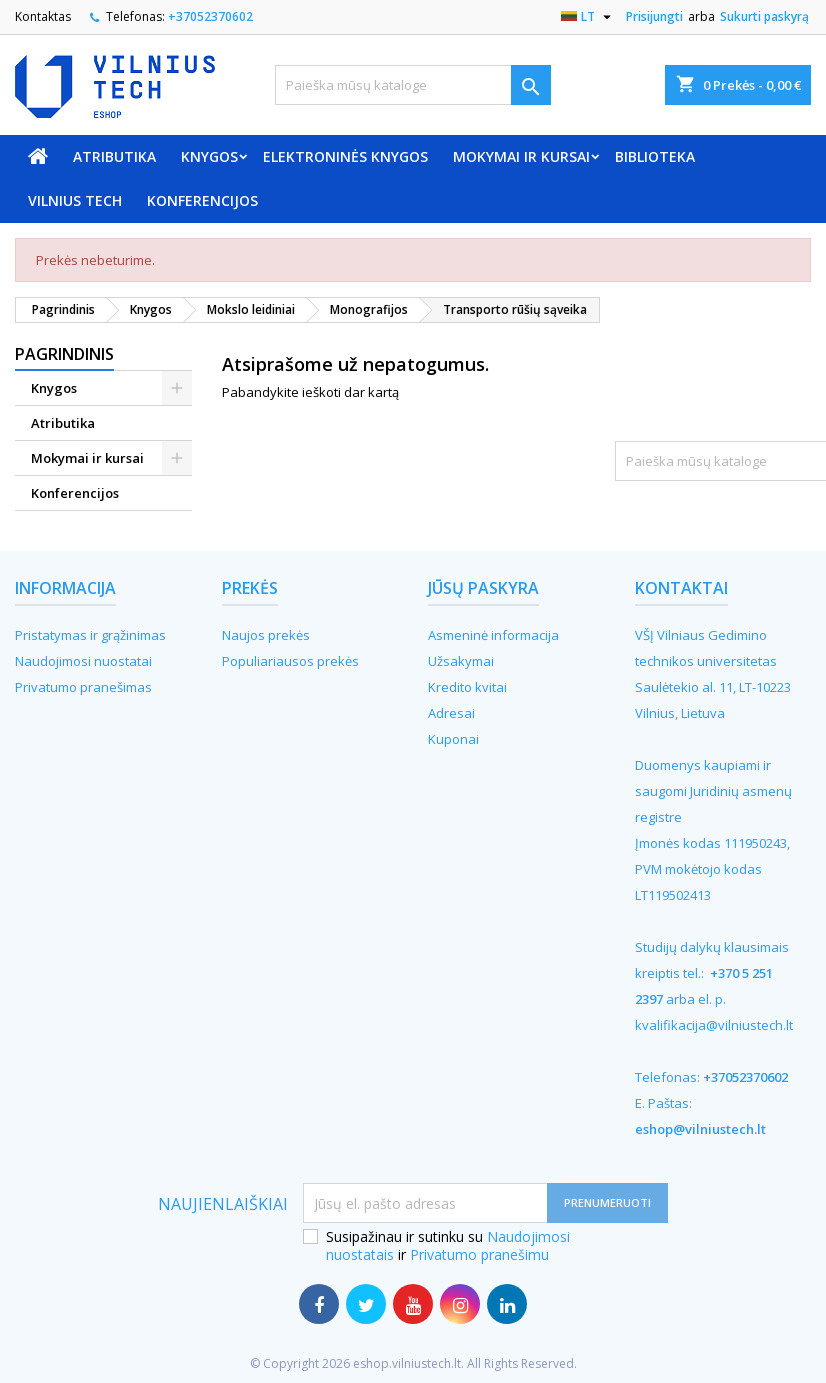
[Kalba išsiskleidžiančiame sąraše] (588, 17)
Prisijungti (654, 16)
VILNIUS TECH (75, 200)
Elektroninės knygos (345, 156)
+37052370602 (210, 16)
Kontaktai (681, 588)
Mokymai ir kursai (521, 156)
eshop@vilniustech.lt (700, 1129)
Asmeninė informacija (493, 635)
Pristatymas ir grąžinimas (90, 635)
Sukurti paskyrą (764, 16)
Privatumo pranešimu (479, 1254)
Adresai (451, 713)
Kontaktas (43, 16)
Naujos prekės (266, 635)
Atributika (114, 156)
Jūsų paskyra (483, 588)
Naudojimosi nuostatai (83, 661)
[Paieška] (412, 85)
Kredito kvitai (467, 687)
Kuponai (453, 739)
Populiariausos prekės (290, 661)
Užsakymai (461, 661)
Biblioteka (655, 156)
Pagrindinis (64, 354)
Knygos (209, 156)
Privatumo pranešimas (83, 687)
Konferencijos (202, 200)
